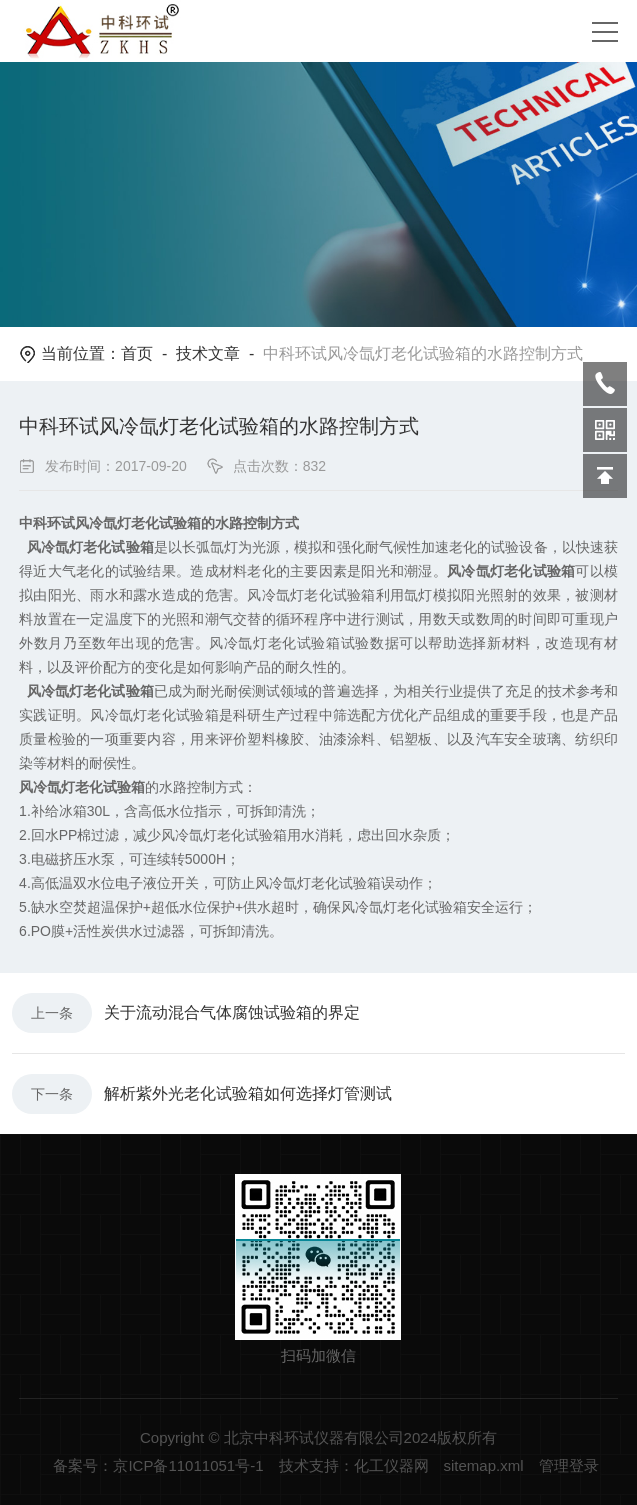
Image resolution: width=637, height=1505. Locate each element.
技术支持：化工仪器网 (354, 1465)
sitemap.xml (484, 1465)
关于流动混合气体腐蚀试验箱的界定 (232, 1012)
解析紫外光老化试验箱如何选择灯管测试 (248, 1093)
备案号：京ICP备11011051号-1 (158, 1465)
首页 (137, 353)
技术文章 (208, 353)
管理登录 (569, 1465)
